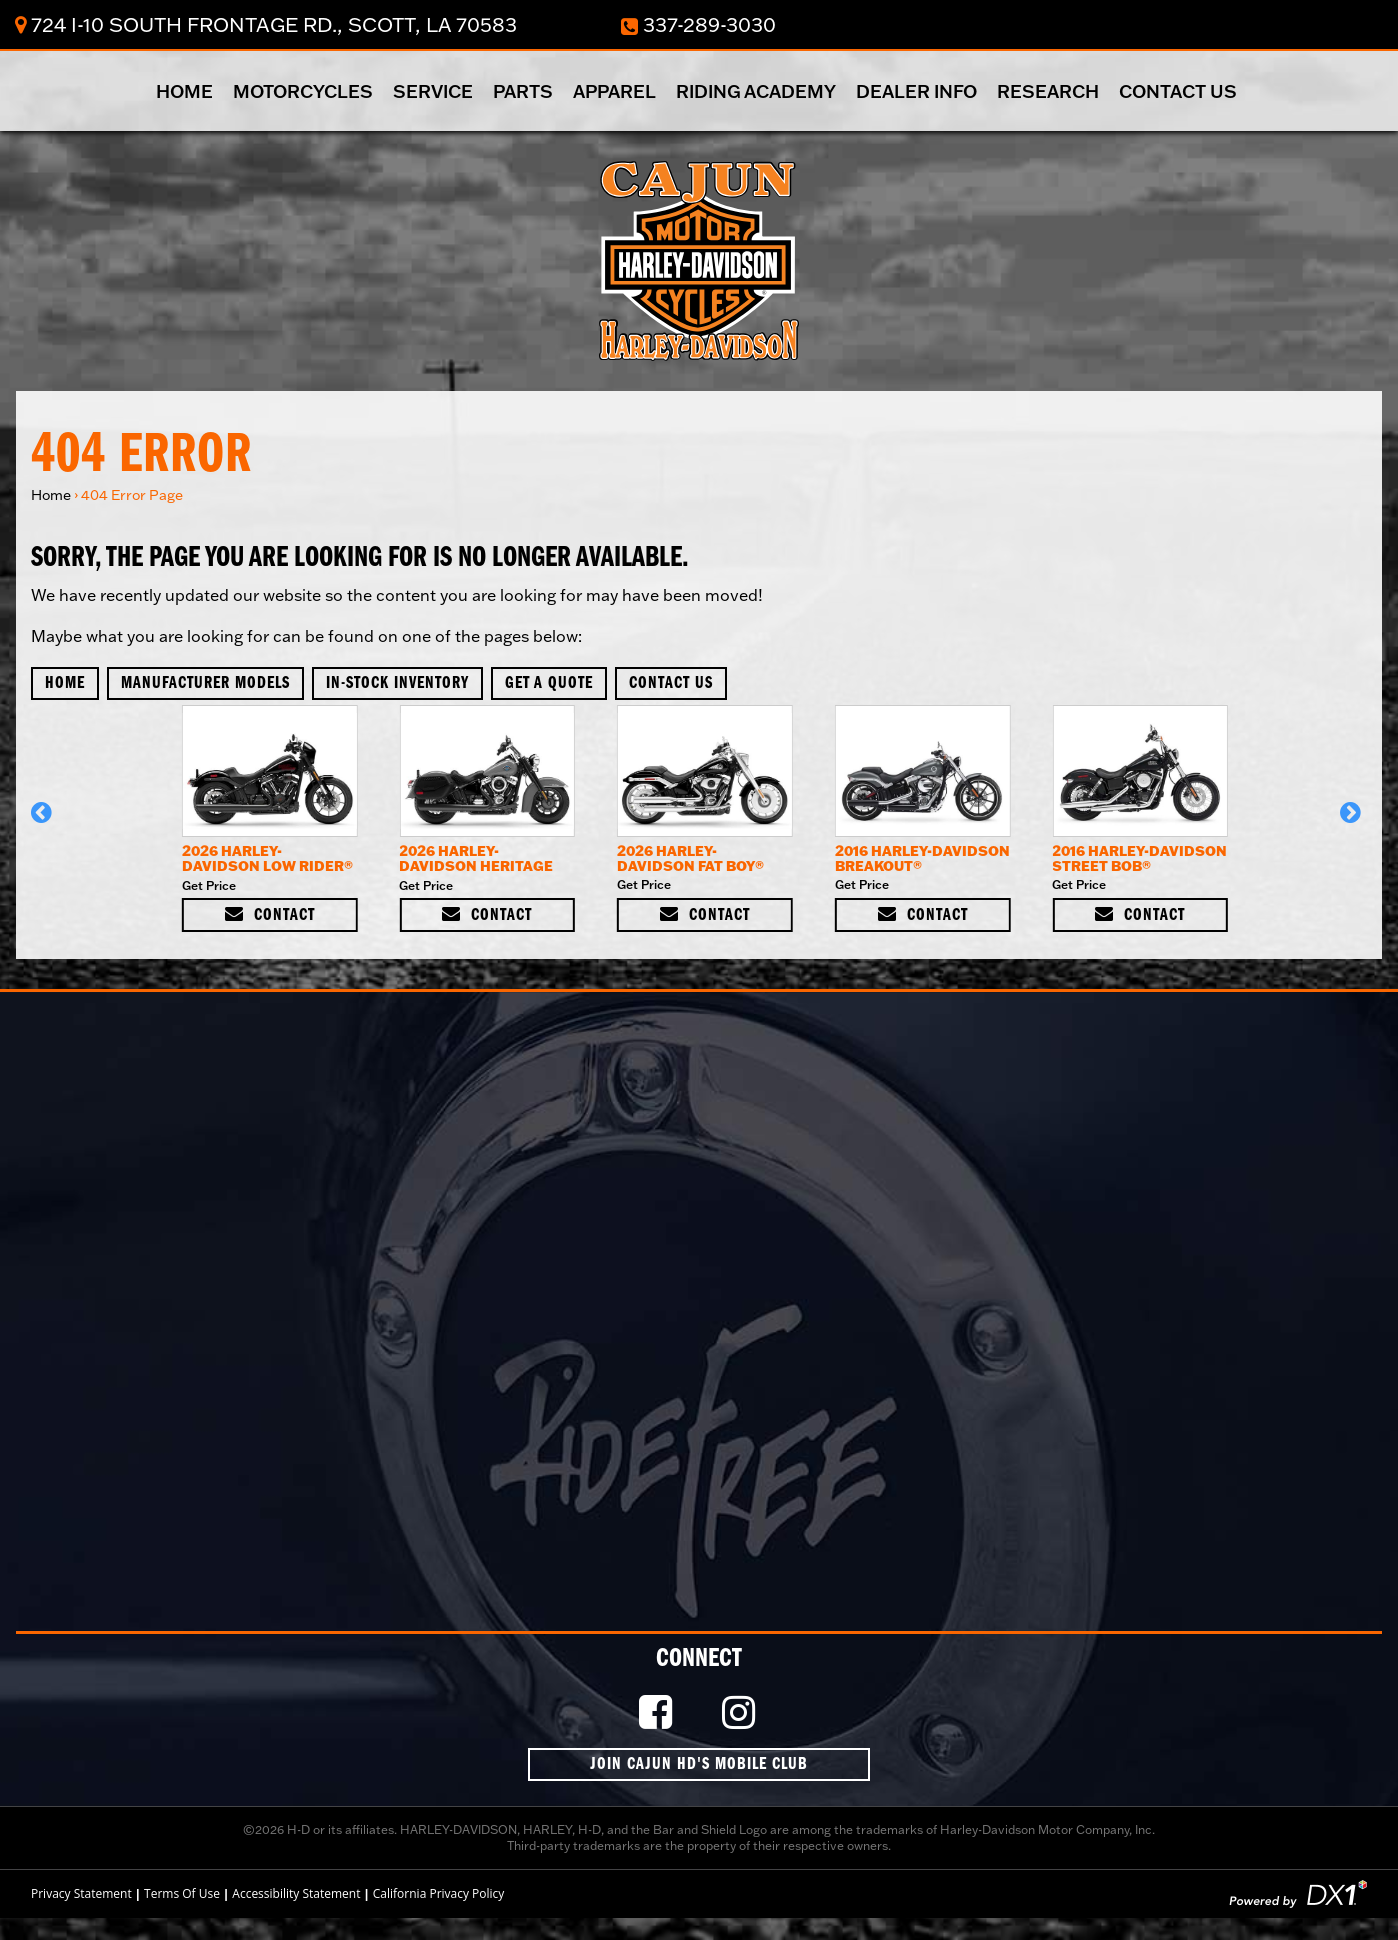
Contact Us (1178, 91)
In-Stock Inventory (397, 683)
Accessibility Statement (296, 1893)
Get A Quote (549, 683)
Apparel (614, 91)
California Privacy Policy (439, 1893)
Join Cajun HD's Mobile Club (699, 1764)
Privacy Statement (81, 1893)
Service (433, 91)
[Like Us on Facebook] (658, 1713)
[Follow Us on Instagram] (741, 1713)
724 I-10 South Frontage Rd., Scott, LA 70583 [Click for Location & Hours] (266, 24)
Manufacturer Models (205, 683)
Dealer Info (916, 91)
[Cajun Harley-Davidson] (699, 259)
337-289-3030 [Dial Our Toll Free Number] (698, 24)
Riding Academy (756, 91)
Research (1048, 91)
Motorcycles (303, 91)
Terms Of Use (182, 1893)
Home (184, 91)
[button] (44, 822)
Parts (523, 91)
